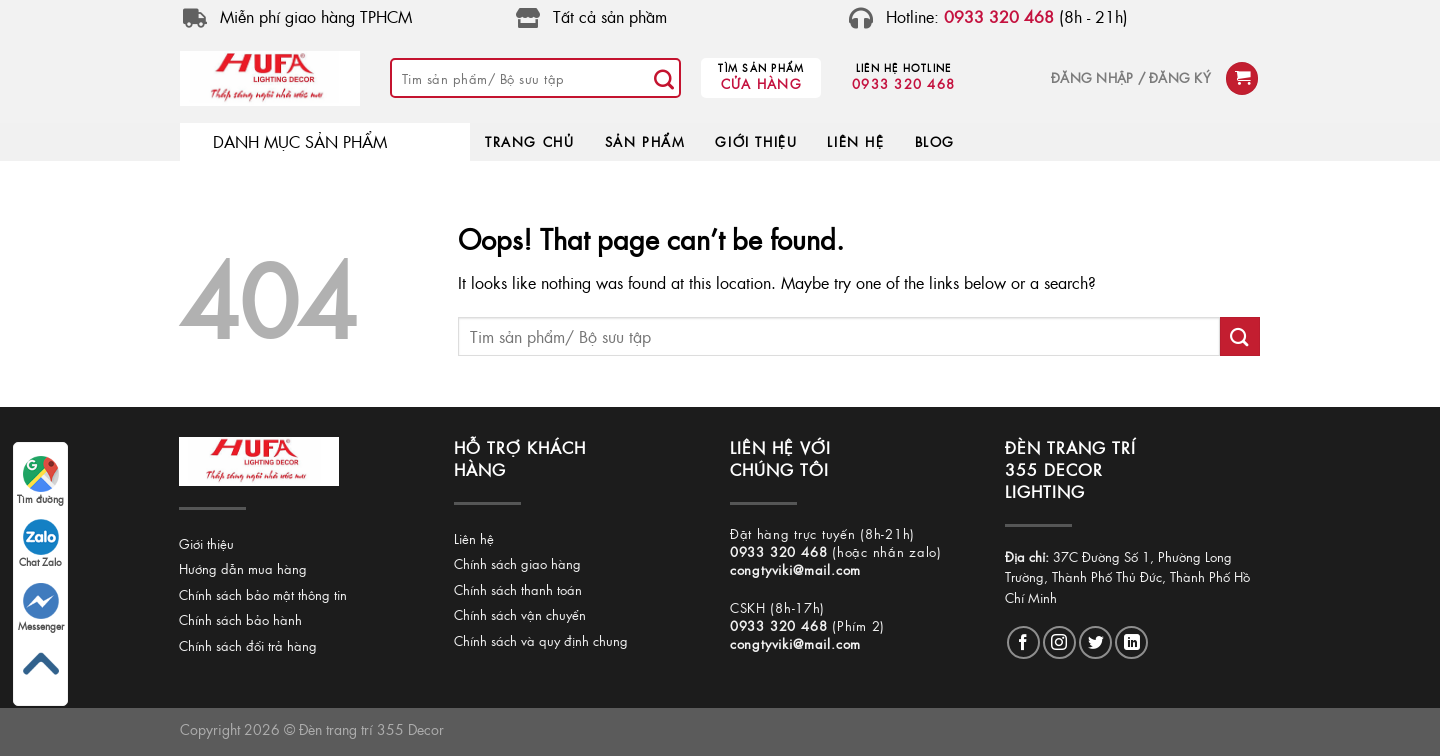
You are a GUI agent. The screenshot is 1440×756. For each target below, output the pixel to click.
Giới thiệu (206, 543)
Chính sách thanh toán (518, 589)
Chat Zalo (40, 544)
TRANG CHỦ (529, 141)
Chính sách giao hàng (517, 563)
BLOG (935, 141)
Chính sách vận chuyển (520, 614)
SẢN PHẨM (645, 141)
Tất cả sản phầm (610, 16)
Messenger (41, 608)
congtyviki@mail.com (795, 569)
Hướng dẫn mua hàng (243, 568)
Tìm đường (40, 481)
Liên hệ (474, 538)
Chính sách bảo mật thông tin (263, 594)
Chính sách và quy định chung (541, 640)
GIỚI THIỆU (756, 141)
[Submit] (664, 78)
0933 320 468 (903, 83)
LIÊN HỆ (855, 141)
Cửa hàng (761, 83)
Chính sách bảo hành (240, 619)
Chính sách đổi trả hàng (248, 645)
